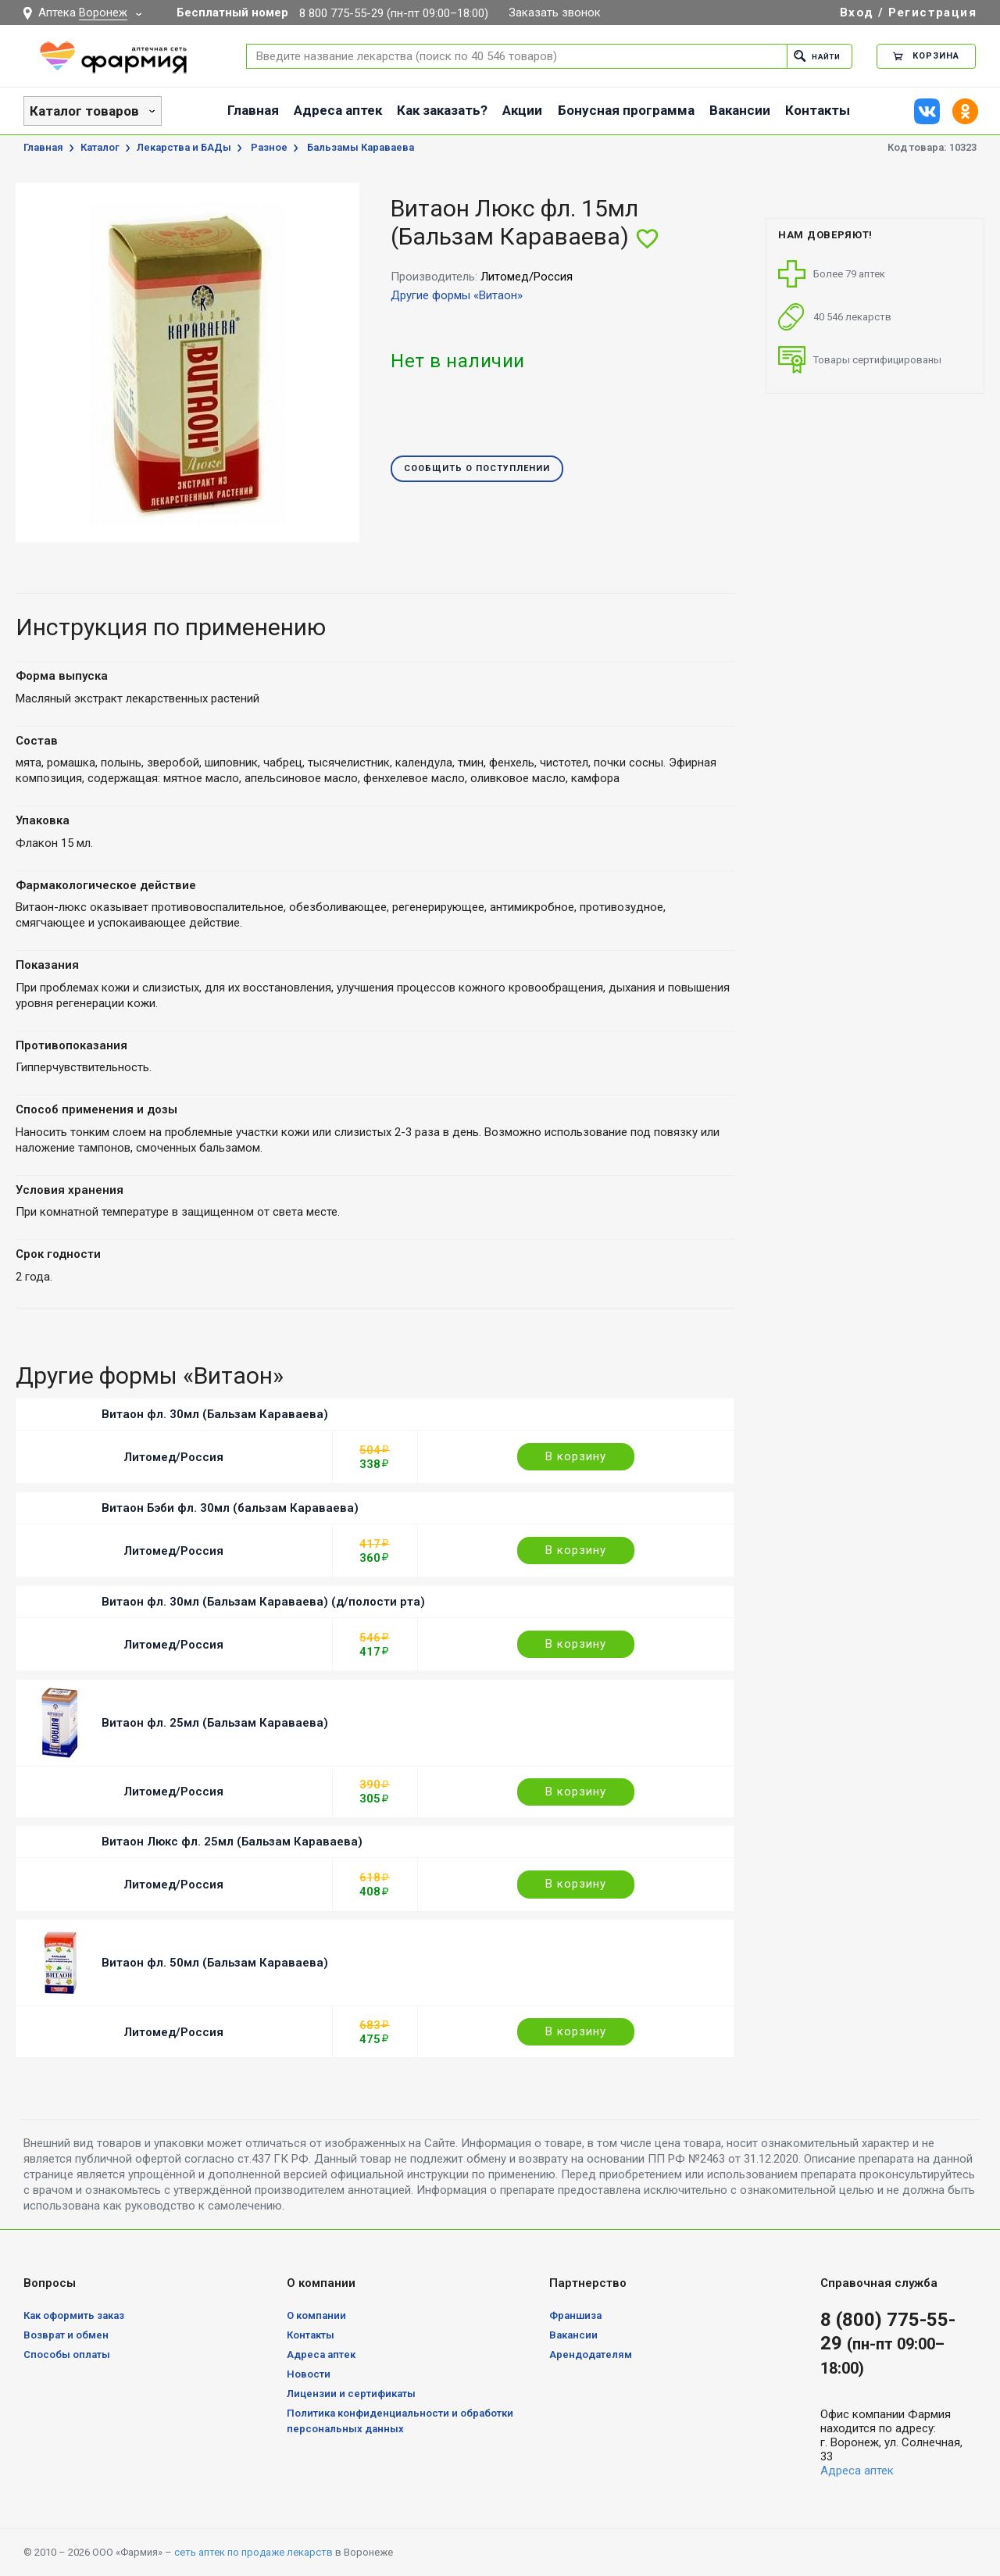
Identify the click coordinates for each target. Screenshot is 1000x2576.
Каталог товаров (84, 111)
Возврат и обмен (66, 2335)
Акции (522, 110)
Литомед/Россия (173, 1457)
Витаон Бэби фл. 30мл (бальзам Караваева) (230, 1508)
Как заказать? (442, 110)
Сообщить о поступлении (477, 469)
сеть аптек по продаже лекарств (253, 2552)
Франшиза (575, 2315)
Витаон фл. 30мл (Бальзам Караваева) (215, 1414)
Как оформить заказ (73, 2315)
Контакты (817, 110)
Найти (814, 56)
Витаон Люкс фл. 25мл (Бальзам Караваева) (232, 1842)
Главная (253, 110)
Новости (308, 2374)
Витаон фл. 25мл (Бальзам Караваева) (215, 1723)
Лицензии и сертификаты (351, 2393)
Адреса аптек (338, 110)
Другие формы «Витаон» (457, 295)
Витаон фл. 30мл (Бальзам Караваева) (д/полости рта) (263, 1602)
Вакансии (739, 110)
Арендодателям (590, 2354)
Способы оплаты (66, 2354)
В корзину (575, 1456)
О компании (316, 2315)
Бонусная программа (626, 110)
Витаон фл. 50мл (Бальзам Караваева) (215, 1963)
